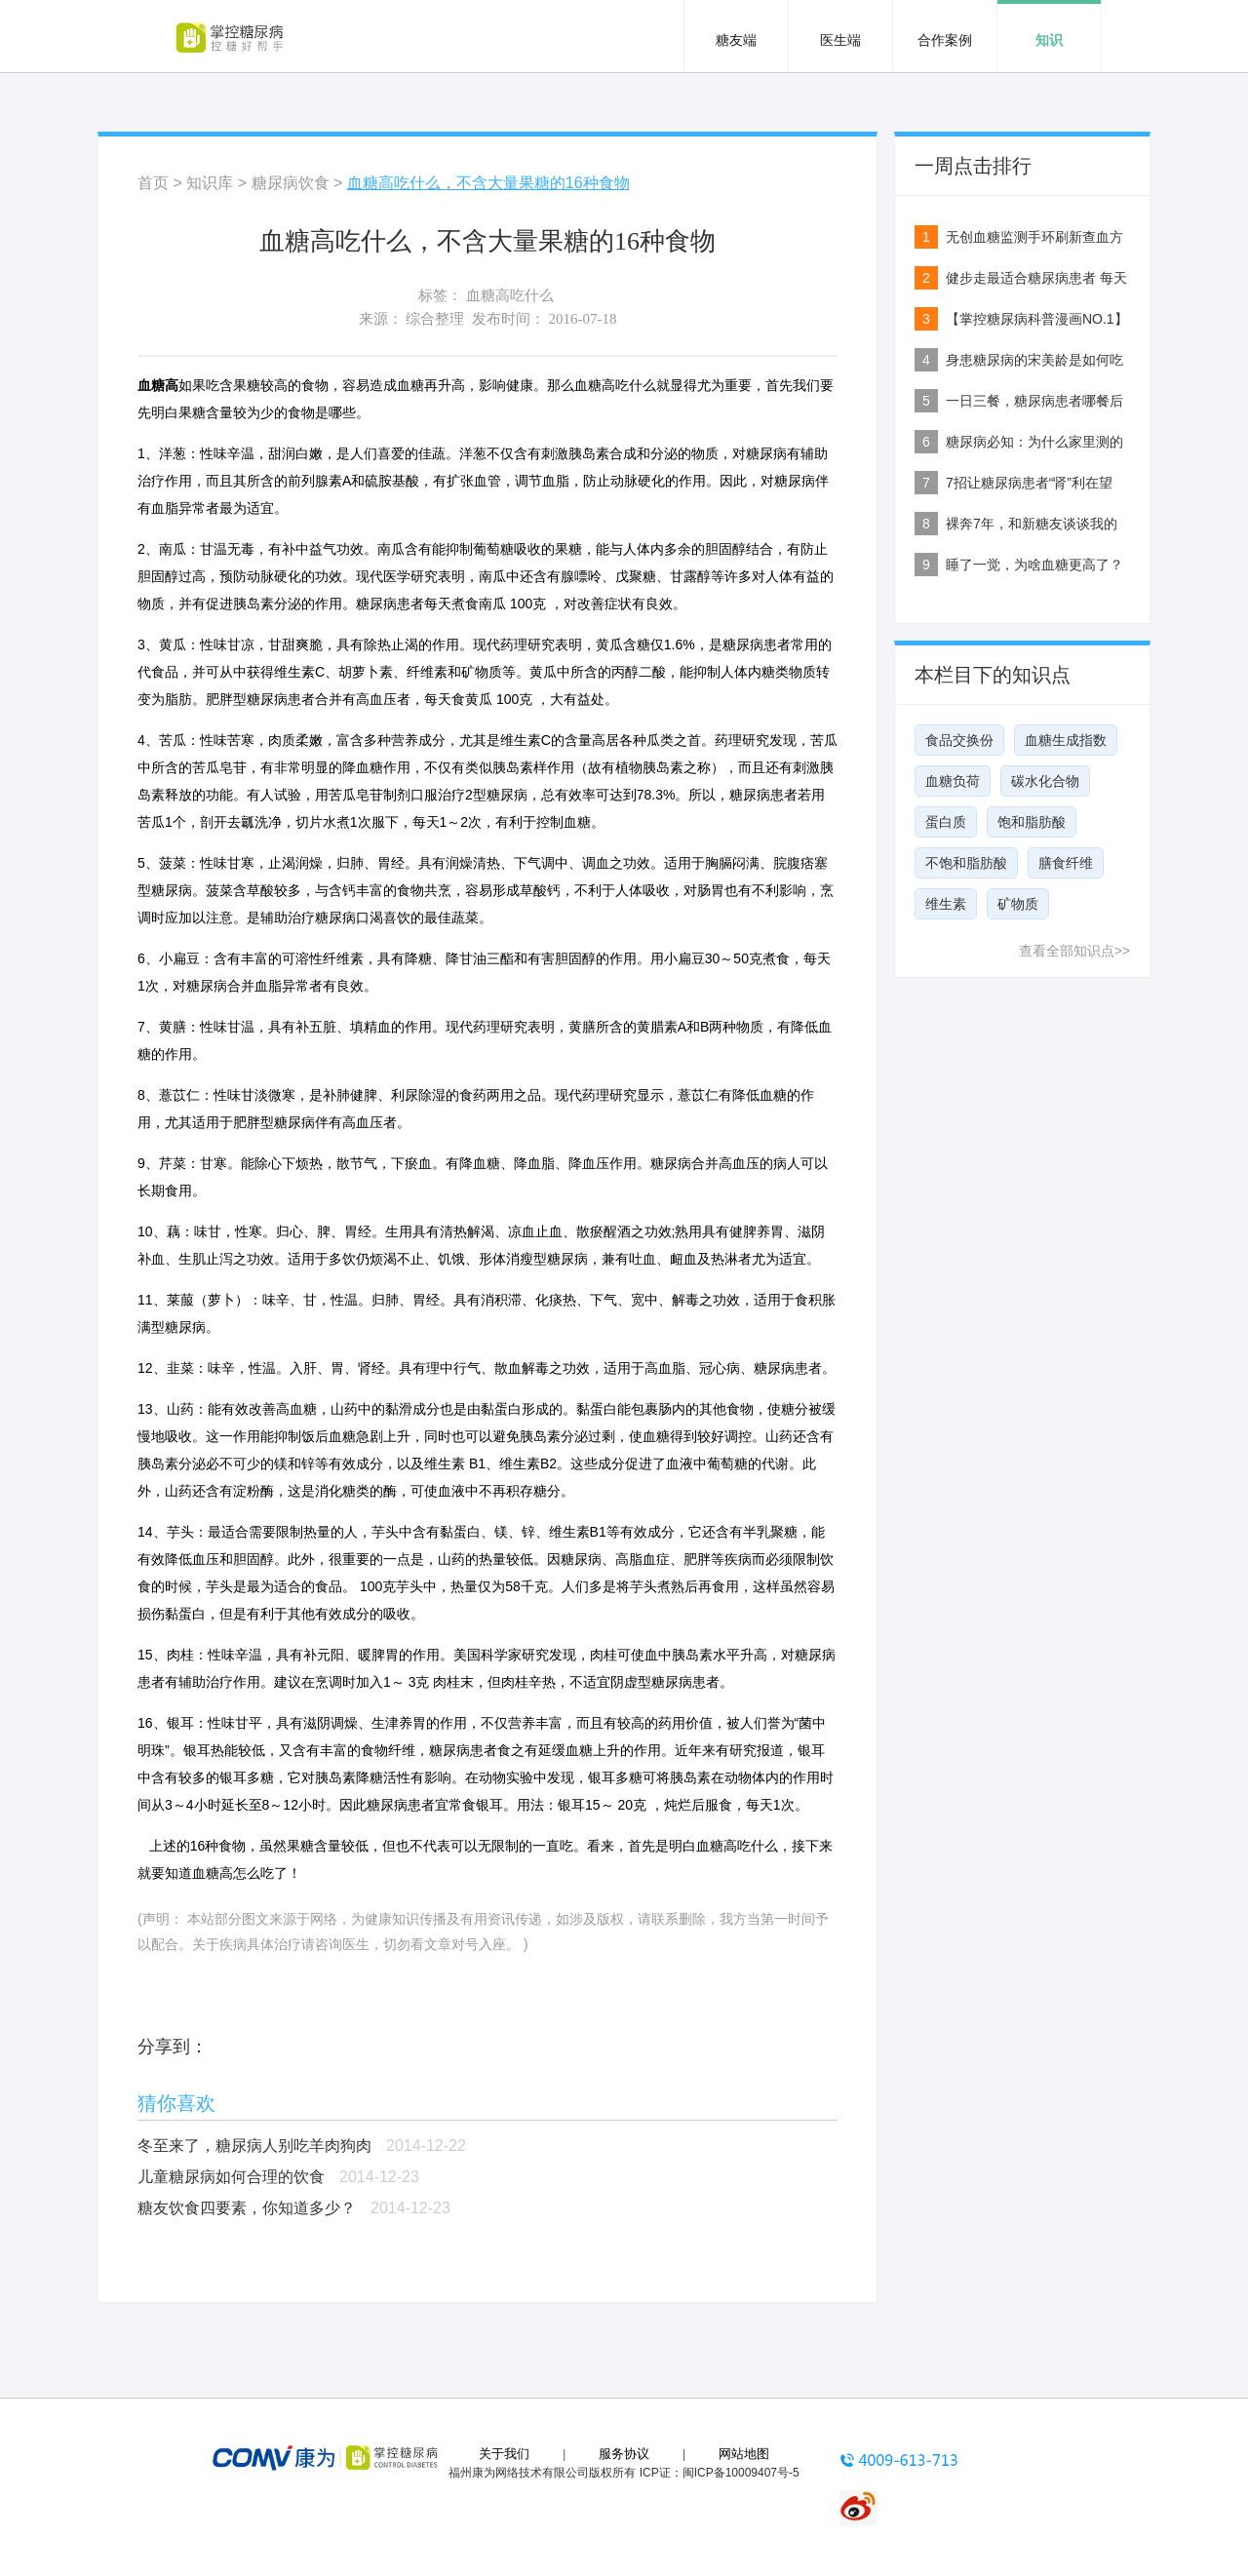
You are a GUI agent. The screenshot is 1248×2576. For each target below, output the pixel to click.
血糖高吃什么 (510, 295)
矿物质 (1017, 904)
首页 (153, 183)
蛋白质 (945, 822)
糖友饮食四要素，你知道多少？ (246, 2208)
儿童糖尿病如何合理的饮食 (231, 2176)
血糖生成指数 (1066, 740)
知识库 (209, 183)
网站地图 (744, 2453)
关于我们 (504, 2453)
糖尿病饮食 (291, 183)
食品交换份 (959, 740)
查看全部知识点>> (1074, 950)
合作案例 (944, 40)
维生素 (945, 904)
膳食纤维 (1065, 863)
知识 (1049, 40)
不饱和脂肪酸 (966, 863)
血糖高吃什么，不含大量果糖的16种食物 (488, 183)
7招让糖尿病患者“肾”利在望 (1029, 482)
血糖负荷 (952, 781)
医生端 (840, 40)
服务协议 (624, 2453)
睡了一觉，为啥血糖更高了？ (1034, 564)
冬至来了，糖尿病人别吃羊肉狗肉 (254, 2145)
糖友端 (736, 40)
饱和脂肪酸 (1031, 822)
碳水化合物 (1045, 781)
